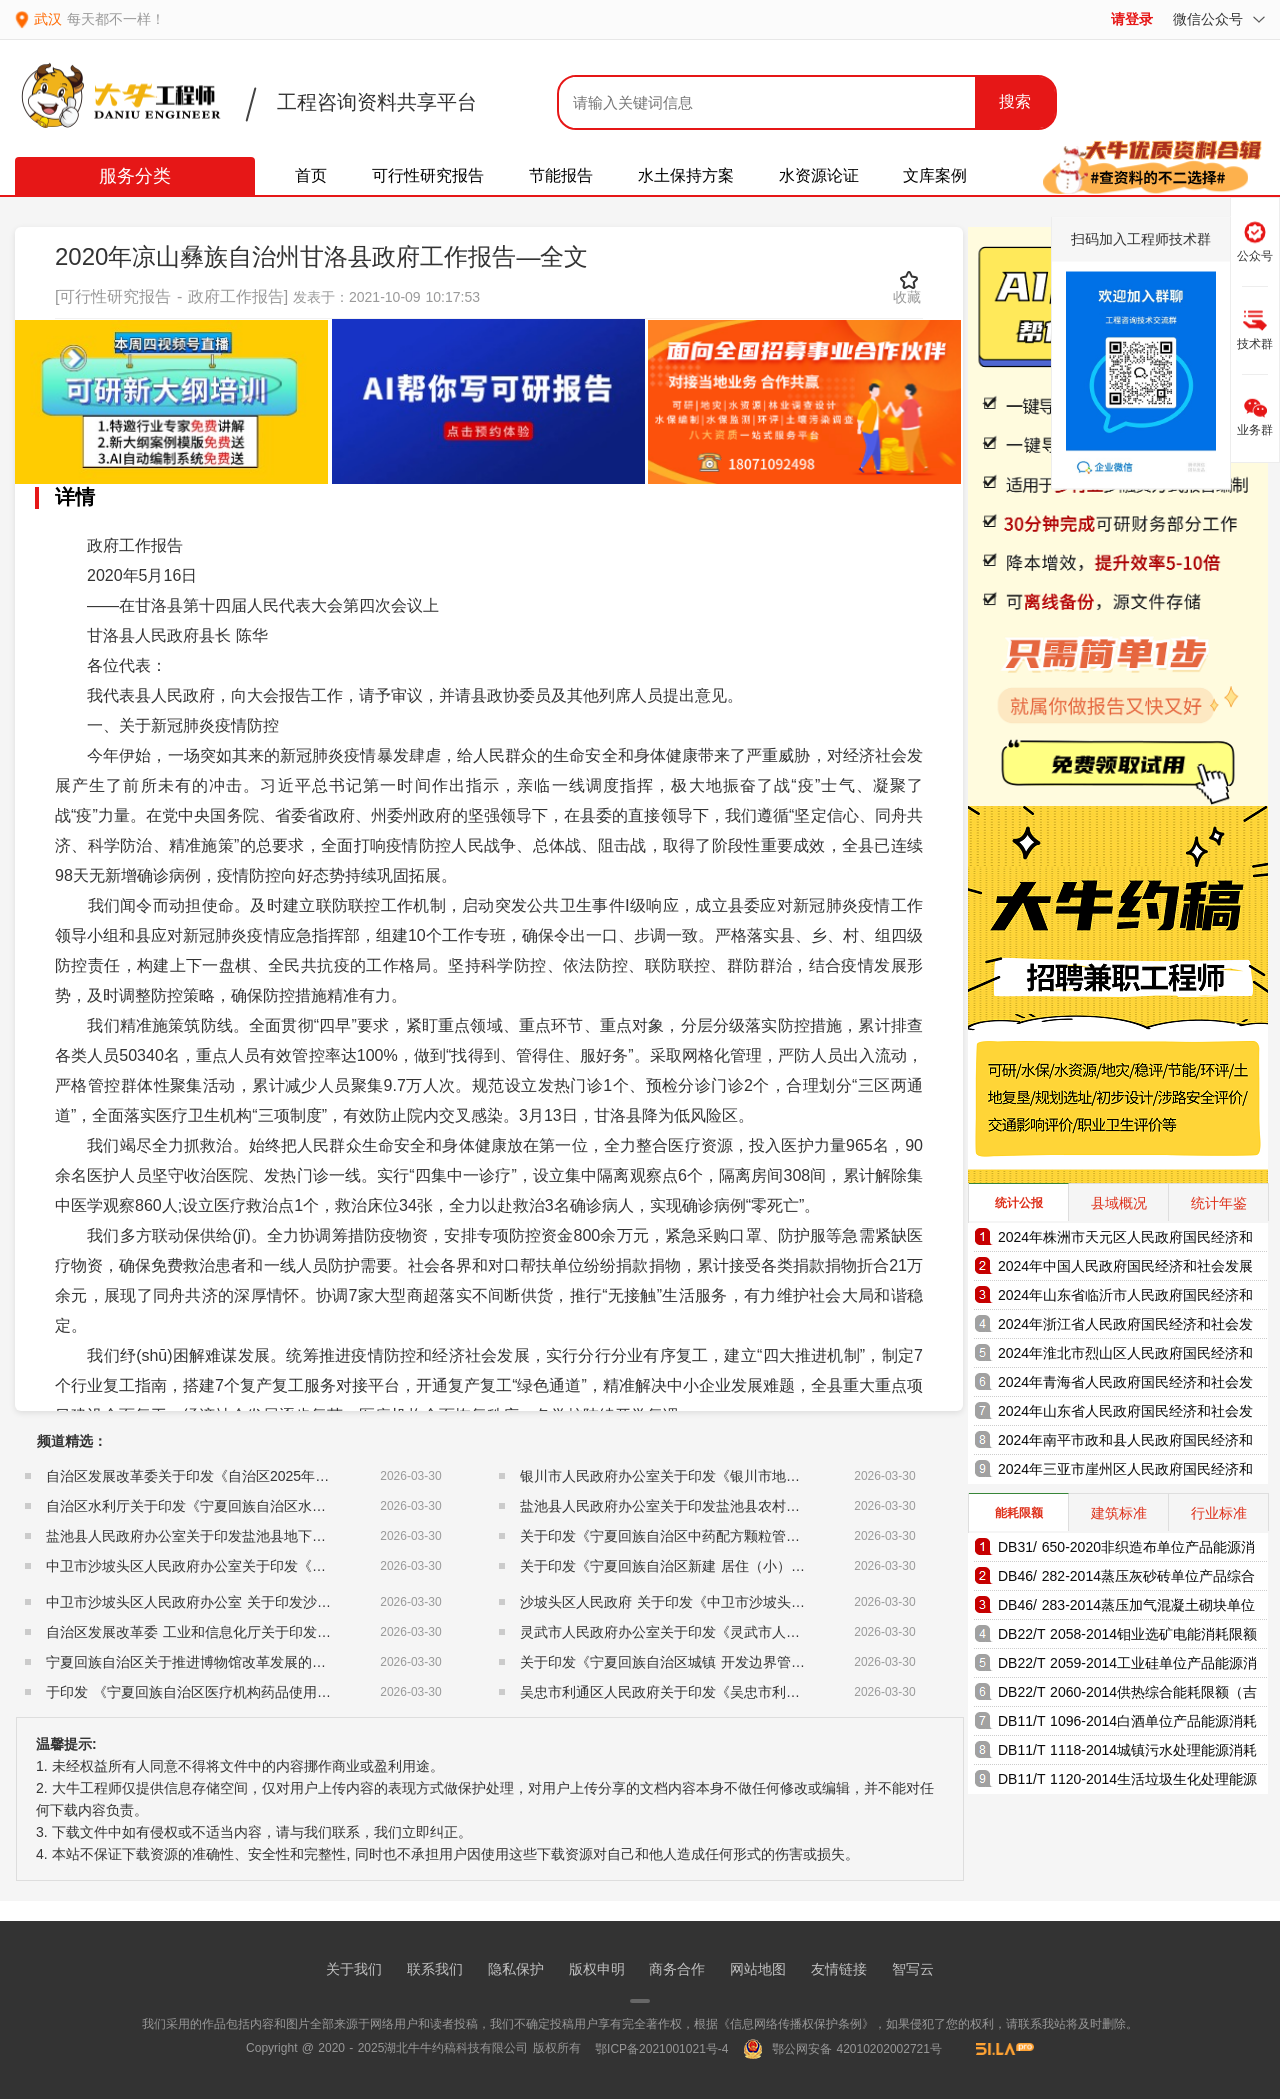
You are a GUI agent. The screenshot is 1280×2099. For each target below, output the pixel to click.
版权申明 (597, 1969)
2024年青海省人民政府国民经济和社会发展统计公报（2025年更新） (1125, 1385)
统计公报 (1019, 1203)
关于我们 (354, 1969)
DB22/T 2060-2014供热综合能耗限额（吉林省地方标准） (1127, 1695)
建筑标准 (1119, 1513)
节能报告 (561, 175)
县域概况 (1119, 1203)
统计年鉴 (1219, 1203)
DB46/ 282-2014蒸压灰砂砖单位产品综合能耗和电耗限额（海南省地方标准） (1126, 1579)
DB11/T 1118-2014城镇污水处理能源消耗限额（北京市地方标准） (1127, 1753)
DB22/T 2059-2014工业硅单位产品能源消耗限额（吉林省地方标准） (1127, 1666)
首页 (311, 175)
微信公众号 (1219, 19)
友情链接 (839, 1969)
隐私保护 (516, 1969)
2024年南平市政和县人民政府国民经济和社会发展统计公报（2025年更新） (1125, 1443)
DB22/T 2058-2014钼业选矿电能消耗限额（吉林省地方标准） (1127, 1637)
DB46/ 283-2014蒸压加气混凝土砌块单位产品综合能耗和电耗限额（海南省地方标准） (1126, 1608)
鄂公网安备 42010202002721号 (842, 2049)
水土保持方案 (686, 175)
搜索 (1015, 101)
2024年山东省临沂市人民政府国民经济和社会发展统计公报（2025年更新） (1125, 1298)
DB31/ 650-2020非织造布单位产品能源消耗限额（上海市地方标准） (1126, 1550)
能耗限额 (1019, 1513)
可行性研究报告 (428, 175)
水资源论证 (819, 175)
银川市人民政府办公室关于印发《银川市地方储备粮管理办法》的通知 (737, 1476)
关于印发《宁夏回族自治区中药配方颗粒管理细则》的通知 (702, 1536)
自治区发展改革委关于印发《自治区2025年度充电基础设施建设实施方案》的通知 (299, 1476)
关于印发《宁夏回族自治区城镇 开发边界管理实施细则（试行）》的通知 (746, 1662)
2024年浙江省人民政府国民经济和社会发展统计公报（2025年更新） (1125, 1327)
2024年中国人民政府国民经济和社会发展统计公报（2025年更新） (1125, 1269)
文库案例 (935, 175)
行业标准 (1219, 1513)
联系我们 (435, 1969)
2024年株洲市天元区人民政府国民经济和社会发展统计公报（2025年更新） (1125, 1240)
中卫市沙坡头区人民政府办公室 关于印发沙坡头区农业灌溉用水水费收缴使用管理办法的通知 (335, 1602)
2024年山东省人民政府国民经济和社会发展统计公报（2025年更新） (1125, 1414)
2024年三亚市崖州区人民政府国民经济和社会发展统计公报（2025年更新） (1125, 1472)
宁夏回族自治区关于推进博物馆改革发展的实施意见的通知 (228, 1662)
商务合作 (677, 1969)
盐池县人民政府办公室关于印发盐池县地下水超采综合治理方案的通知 (263, 1536)
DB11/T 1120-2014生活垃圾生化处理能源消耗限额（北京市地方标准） (1127, 1782)
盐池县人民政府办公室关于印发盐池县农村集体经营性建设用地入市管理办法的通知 (779, 1506)
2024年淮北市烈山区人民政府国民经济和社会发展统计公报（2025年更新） (1125, 1356)
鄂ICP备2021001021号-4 (661, 2049)
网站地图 (758, 1969)
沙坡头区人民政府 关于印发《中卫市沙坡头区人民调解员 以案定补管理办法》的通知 (784, 1602)
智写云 (913, 1969)
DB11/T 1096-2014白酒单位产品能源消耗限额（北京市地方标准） (1127, 1724)
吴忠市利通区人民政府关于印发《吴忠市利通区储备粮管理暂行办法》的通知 (758, 1692)
